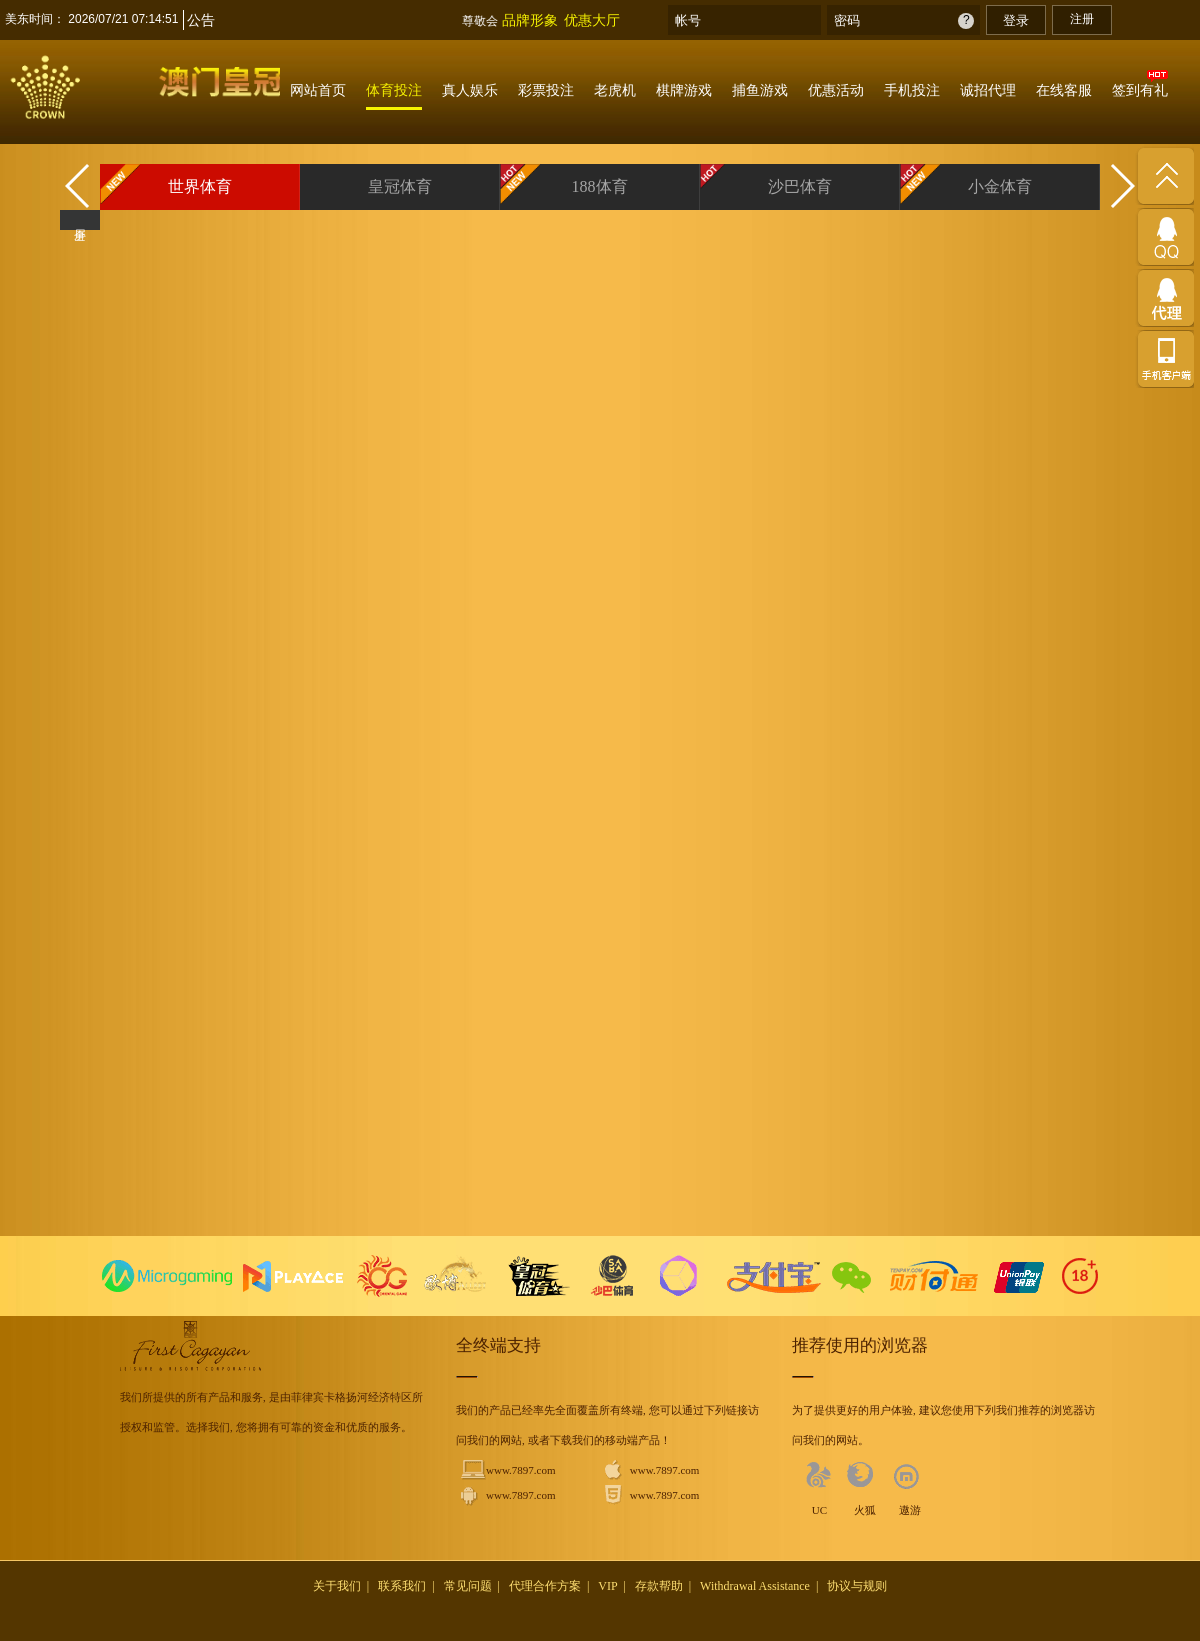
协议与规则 (857, 1586)
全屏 (80, 220)
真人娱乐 (470, 90)
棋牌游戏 (684, 90)
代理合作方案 (545, 1586)
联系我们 (402, 1586)
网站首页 (318, 90)
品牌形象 (530, 20)
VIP (607, 1586)
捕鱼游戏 (760, 90)
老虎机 (615, 90)
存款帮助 (659, 1586)
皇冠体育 (400, 186)
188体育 (600, 186)
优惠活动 (836, 90)
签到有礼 (1140, 90)
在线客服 (1064, 90)
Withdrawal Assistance (755, 1586)
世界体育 (200, 186)
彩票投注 (546, 90)
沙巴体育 (800, 186)
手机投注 (912, 90)
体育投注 (394, 90)
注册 (1082, 19)
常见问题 (468, 1586)
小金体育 (1000, 186)
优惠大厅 (592, 20)
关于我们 (337, 1586)
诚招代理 (988, 90)
